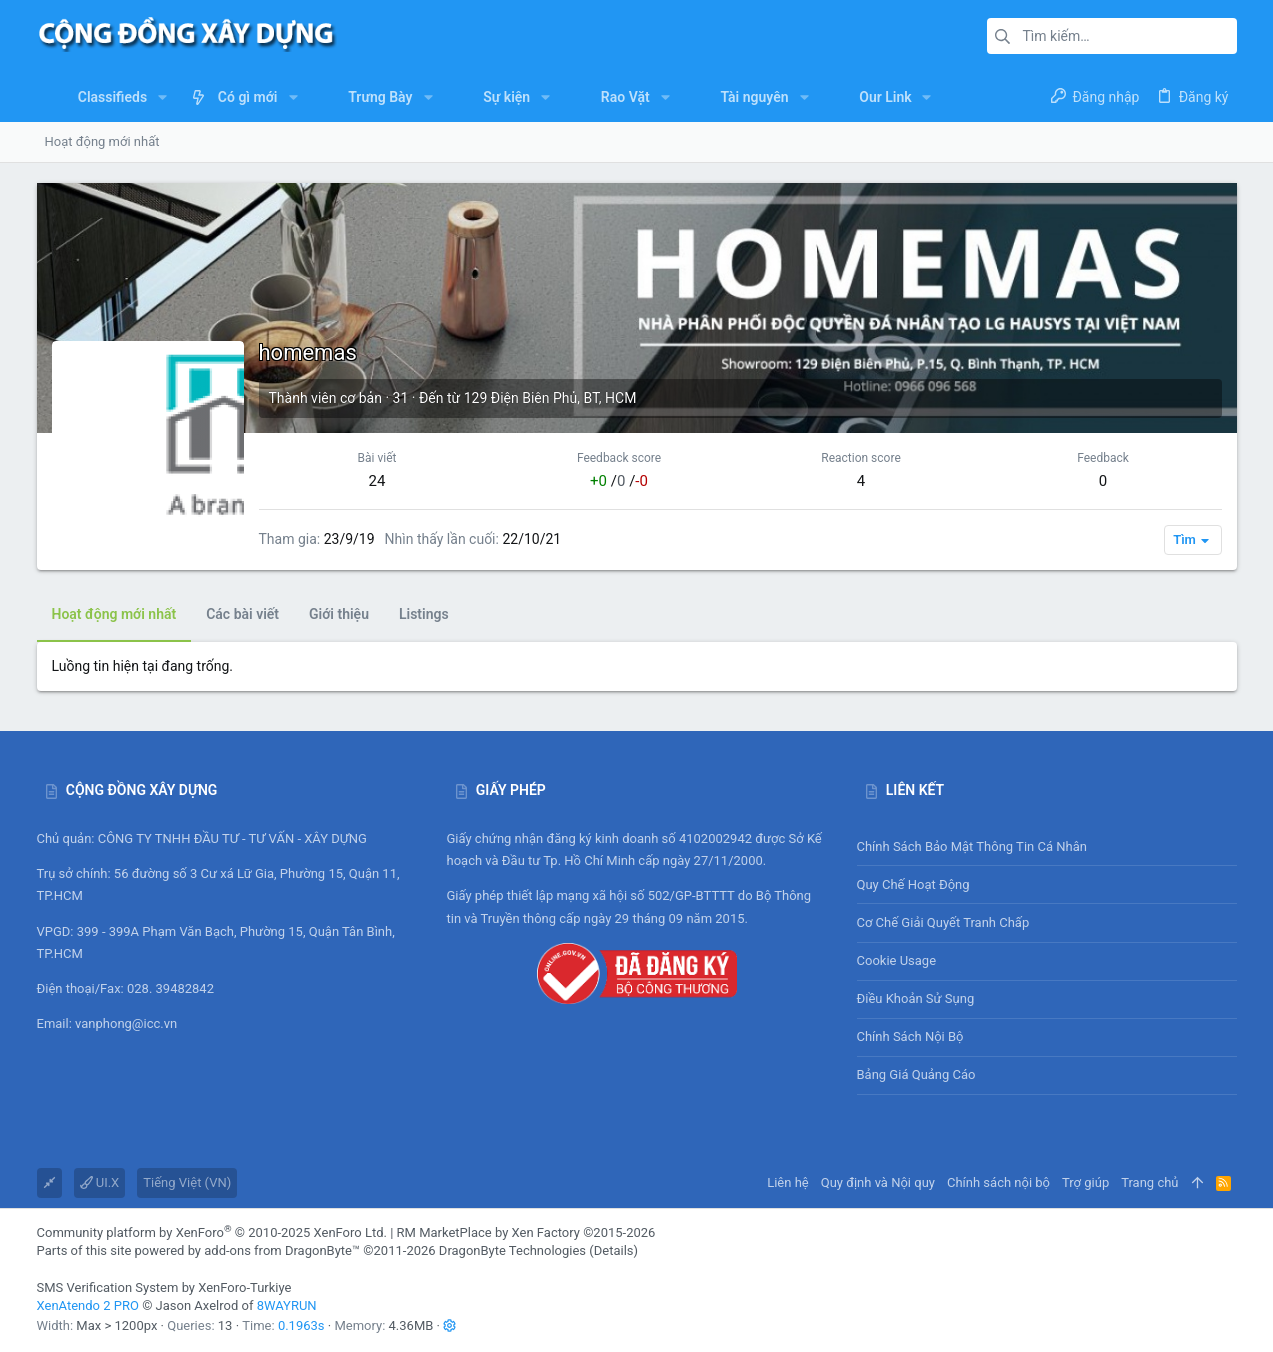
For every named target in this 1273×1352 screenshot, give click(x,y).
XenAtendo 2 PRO (88, 1305)
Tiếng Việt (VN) (187, 1182)
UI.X (100, 1182)
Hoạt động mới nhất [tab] (114, 614)
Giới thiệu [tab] (339, 614)
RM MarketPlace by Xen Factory (526, 1232)
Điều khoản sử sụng (916, 998)
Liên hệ (788, 1182)
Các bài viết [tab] (242, 614)
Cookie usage (897, 960)
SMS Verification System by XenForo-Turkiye (164, 1287)
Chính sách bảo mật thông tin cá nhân (1047, 846)
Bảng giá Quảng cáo (916, 1074)
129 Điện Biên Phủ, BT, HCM (550, 398)
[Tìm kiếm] (1112, 36)
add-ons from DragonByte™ (282, 1250)
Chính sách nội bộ (910, 1036)
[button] (162, 97)
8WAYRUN (287, 1305)
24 (377, 481)
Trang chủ (1149, 1182)
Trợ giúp (1085, 1182)
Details (614, 1250)
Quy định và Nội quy (878, 1182)
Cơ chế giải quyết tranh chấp (943, 922)
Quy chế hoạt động (1047, 884)
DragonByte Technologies (512, 1250)
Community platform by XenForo (212, 1232)
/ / (619, 481)
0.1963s (301, 1325)
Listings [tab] (424, 614)
